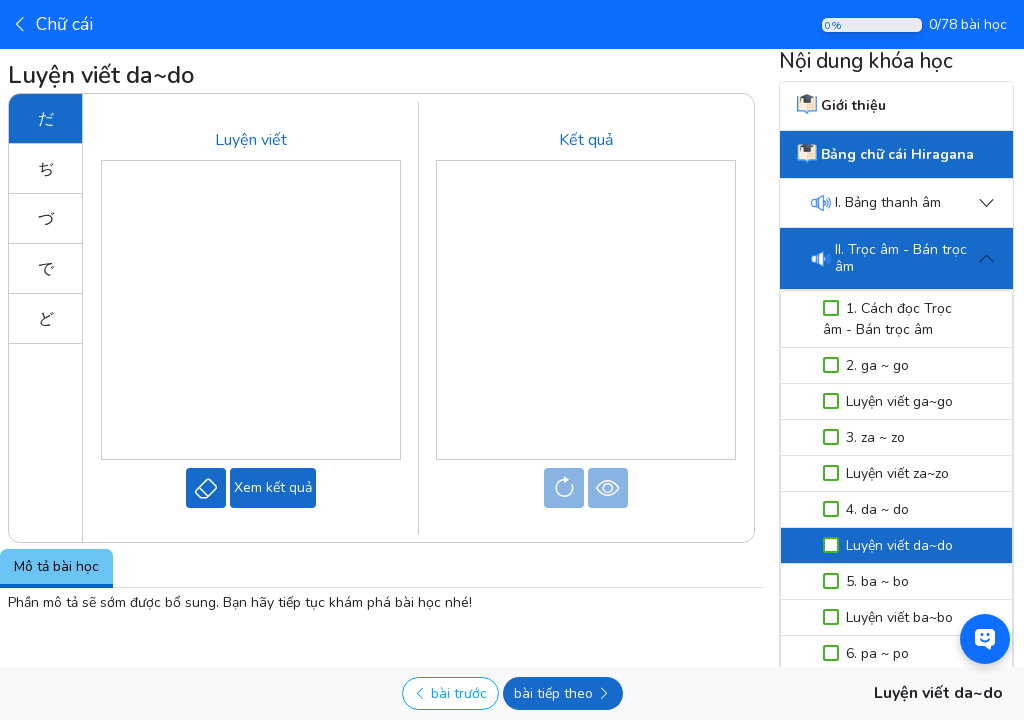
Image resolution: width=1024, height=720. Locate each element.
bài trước (450, 693)
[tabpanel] (381, 602)
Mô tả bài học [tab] (56, 566)
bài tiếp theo (562, 693)
